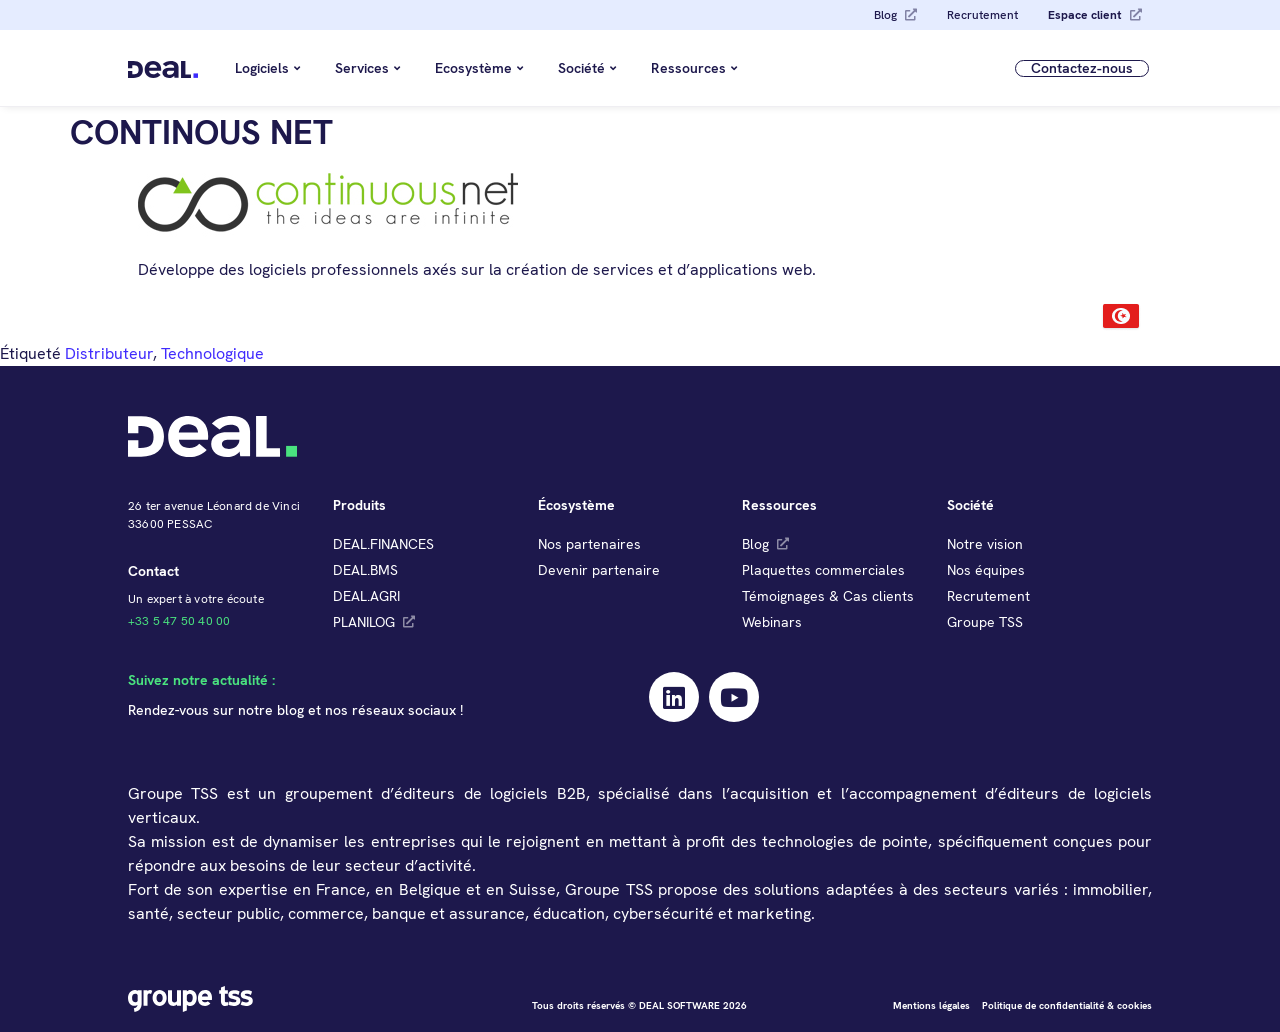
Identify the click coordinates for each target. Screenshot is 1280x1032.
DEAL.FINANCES (383, 544)
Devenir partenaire (599, 570)
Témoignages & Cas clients (828, 596)
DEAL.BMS (365, 570)
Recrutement (982, 15)
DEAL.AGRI (366, 596)
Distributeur (109, 353)
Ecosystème (479, 68)
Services (367, 68)
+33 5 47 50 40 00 (179, 621)
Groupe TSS (985, 622)
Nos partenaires (589, 544)
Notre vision (985, 544)
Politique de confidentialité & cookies (1067, 1005)
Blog (885, 15)
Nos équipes (986, 570)
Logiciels (267, 68)
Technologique (212, 353)
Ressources (694, 68)
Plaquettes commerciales (823, 570)
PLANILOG (364, 622)
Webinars (772, 622)
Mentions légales (931, 1005)
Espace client (1085, 15)
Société (587, 68)
